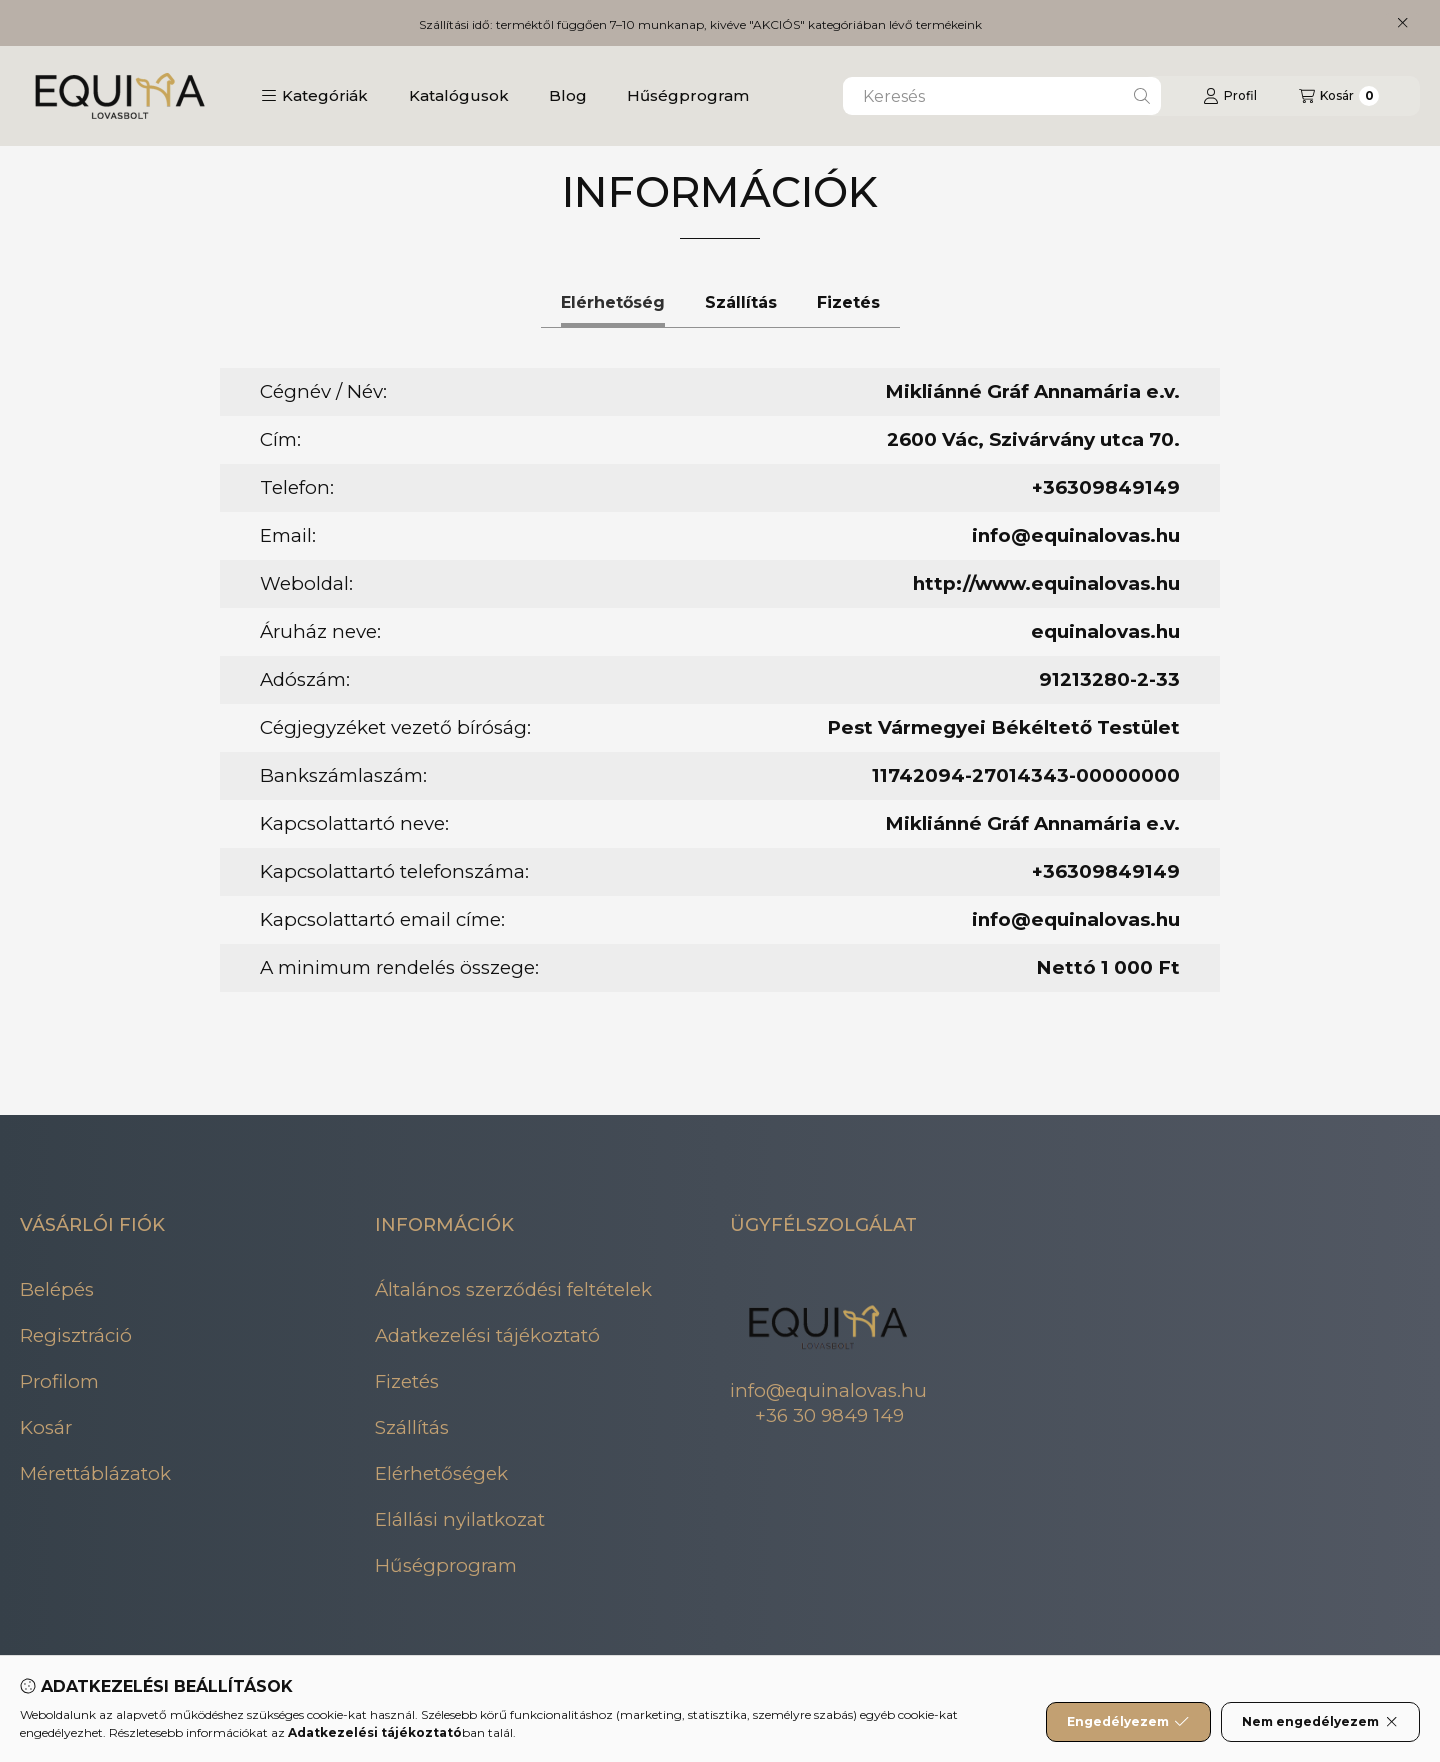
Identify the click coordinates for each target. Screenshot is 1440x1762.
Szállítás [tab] (741, 302)
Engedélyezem (1128, 1722)
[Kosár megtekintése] (1339, 96)
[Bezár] (1402, 23)
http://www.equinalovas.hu (1046, 583)
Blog (568, 95)
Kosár (46, 1427)
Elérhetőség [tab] (613, 302)
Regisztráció (76, 1335)
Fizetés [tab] (848, 302)
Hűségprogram (688, 95)
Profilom (59, 1381)
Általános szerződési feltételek (513, 1289)
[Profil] (1230, 96)
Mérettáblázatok (95, 1473)
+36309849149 (1106, 487)
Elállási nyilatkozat (460, 1519)
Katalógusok (459, 95)
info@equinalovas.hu (1076, 535)
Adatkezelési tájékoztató (487, 1335)
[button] (314, 96)
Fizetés (407, 1381)
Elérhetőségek (441, 1473)
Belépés (57, 1289)
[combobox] (1002, 96)
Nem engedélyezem (1320, 1722)
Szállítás (412, 1427)
